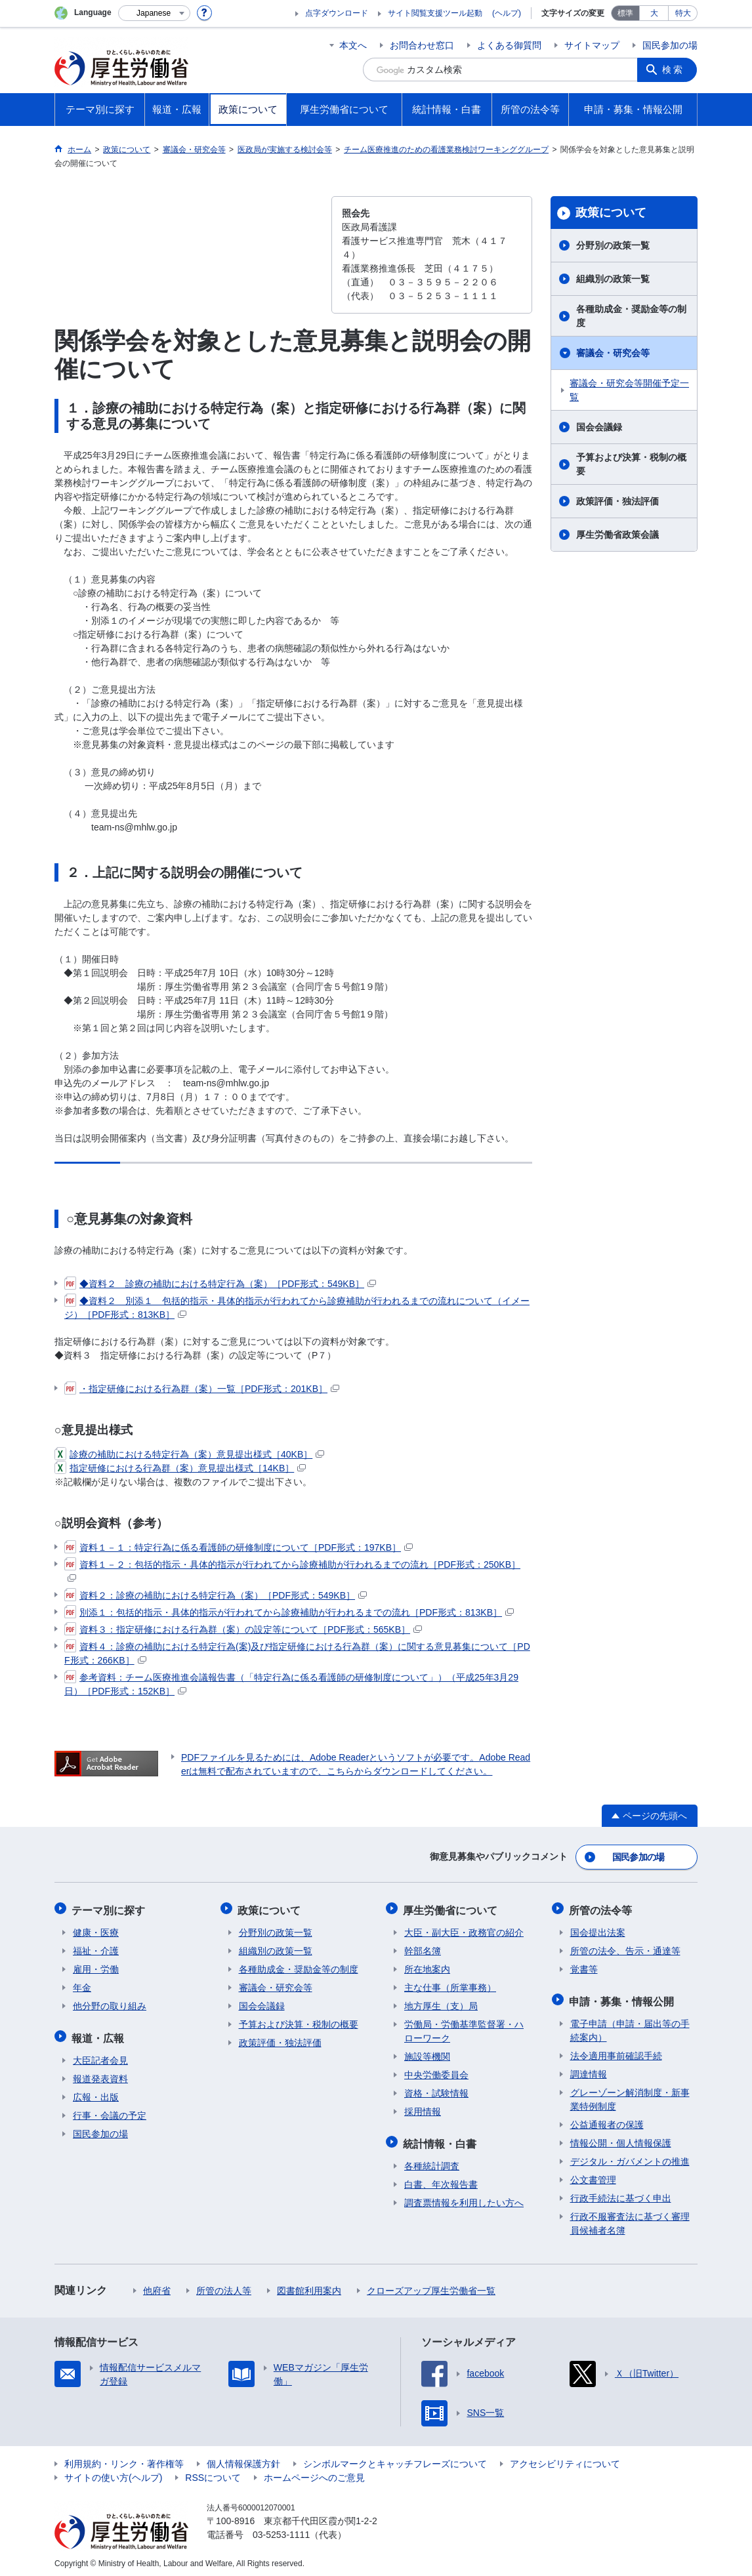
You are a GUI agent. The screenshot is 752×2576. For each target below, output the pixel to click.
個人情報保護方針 (243, 2459)
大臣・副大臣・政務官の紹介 (464, 1930)
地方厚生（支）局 (441, 2003)
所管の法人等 (223, 2286)
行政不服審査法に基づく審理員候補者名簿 (630, 2219)
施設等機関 (427, 2054)
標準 (625, 13)
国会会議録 (599, 427)
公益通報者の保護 (607, 2120)
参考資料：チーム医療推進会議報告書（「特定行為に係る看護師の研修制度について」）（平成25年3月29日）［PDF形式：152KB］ (291, 1683)
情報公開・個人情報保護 (620, 2138)
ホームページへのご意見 (314, 2473)
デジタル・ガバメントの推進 (630, 2157)
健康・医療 (96, 1930)
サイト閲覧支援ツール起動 (435, 13)
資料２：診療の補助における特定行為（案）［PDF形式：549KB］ (215, 1595)
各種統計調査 (431, 2161)
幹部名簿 (422, 1948)
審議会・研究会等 (613, 353)
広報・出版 (96, 2092)
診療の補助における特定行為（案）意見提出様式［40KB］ (189, 1454)
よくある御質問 (509, 45)
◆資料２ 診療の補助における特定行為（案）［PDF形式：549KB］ (220, 1283)
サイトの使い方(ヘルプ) (113, 2473)
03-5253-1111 (281, 2530)
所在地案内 (427, 1966)
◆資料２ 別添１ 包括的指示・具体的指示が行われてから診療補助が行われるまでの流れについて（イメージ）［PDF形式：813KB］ (297, 1307)
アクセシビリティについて (565, 2459)
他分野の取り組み (109, 2003)
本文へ (353, 45)
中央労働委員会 (436, 2072)
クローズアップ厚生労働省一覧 (431, 2286)
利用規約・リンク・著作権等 (124, 2459)
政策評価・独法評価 (617, 501)
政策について (610, 212)
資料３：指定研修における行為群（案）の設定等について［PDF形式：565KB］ (243, 1629)
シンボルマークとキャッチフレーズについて (395, 2459)
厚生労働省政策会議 (617, 534)
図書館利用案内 (309, 2286)
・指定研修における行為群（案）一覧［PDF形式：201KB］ (201, 1388)
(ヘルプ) (506, 13)
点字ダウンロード (336, 13)
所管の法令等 (601, 1907)
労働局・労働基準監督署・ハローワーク (464, 2028)
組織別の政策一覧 (613, 279)
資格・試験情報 (436, 2090)
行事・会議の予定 (109, 2111)
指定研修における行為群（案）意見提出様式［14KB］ (180, 1468)
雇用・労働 (96, 1966)
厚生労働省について (451, 1907)
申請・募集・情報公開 (622, 1997)
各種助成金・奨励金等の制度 (631, 316)
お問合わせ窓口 (422, 45)
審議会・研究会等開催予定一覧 (629, 390)
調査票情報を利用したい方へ (464, 2198)
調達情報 (588, 2069)
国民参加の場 (670, 45)
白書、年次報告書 (441, 2180)
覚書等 (584, 1966)
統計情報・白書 (441, 2139)
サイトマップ (591, 45)
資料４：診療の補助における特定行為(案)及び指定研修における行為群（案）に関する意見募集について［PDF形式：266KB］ (297, 1653)
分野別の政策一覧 (613, 245)
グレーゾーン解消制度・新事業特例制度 (630, 2095)
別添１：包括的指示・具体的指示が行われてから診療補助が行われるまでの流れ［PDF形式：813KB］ (289, 1612)
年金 (82, 1985)
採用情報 (422, 2109)
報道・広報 (99, 2033)
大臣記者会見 (100, 2056)
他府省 (157, 2286)
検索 (674, 69)
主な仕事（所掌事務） (450, 1985)
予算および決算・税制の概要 (631, 464)
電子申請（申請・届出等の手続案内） (630, 2026)
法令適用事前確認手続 (616, 2051)
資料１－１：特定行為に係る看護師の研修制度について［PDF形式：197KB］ (238, 1547)
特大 (683, 13)
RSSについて (213, 2473)
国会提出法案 (597, 1930)
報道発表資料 (100, 2074)
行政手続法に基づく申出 (620, 2193)
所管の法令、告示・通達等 (625, 1948)
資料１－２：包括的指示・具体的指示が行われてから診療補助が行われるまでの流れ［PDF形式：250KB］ (292, 1570)
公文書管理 (593, 2175)
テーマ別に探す (109, 1907)
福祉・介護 (96, 1948)
